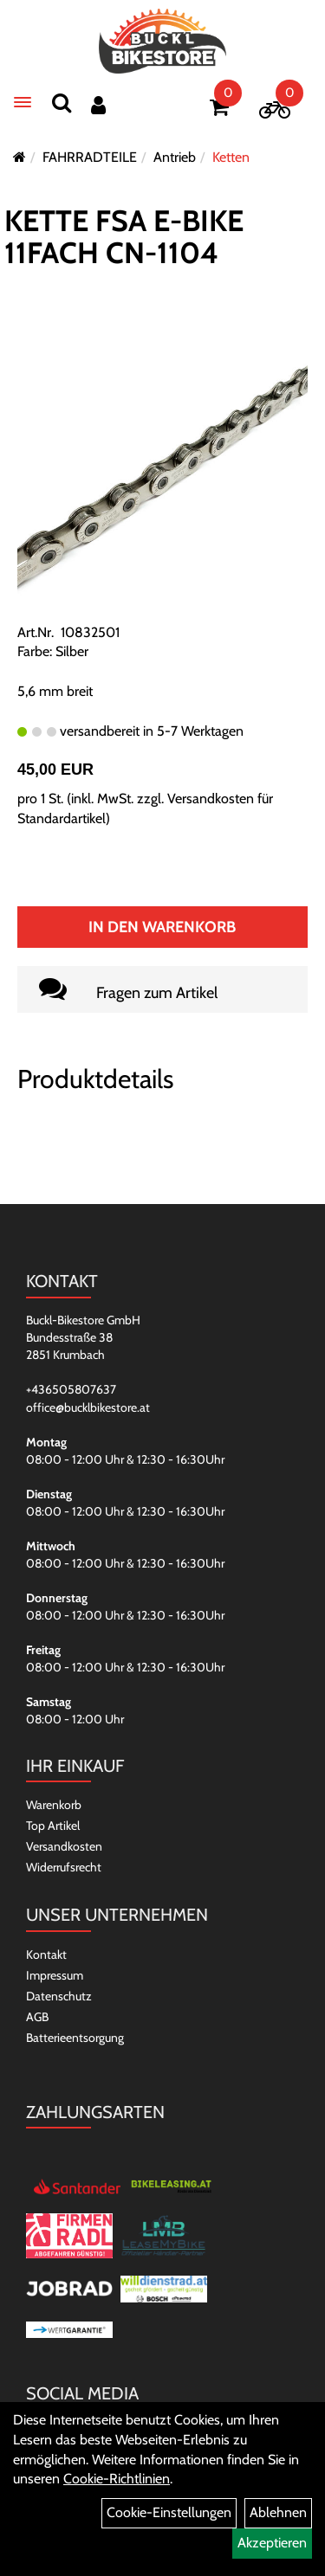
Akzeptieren (272, 2542)
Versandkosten (64, 1846)
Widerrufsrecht (63, 1867)
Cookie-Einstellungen (169, 2512)
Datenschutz (59, 1996)
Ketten (231, 157)
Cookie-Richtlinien (116, 2478)
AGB (37, 2017)
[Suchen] (61, 102)
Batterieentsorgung (75, 2037)
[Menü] (22, 102)
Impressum (54, 1975)
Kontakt (46, 1954)
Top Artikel (53, 1825)
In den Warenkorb (162, 927)
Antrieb (174, 157)
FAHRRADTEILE (89, 157)
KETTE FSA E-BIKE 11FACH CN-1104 (124, 237)
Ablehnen (278, 2512)
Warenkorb (53, 1805)
